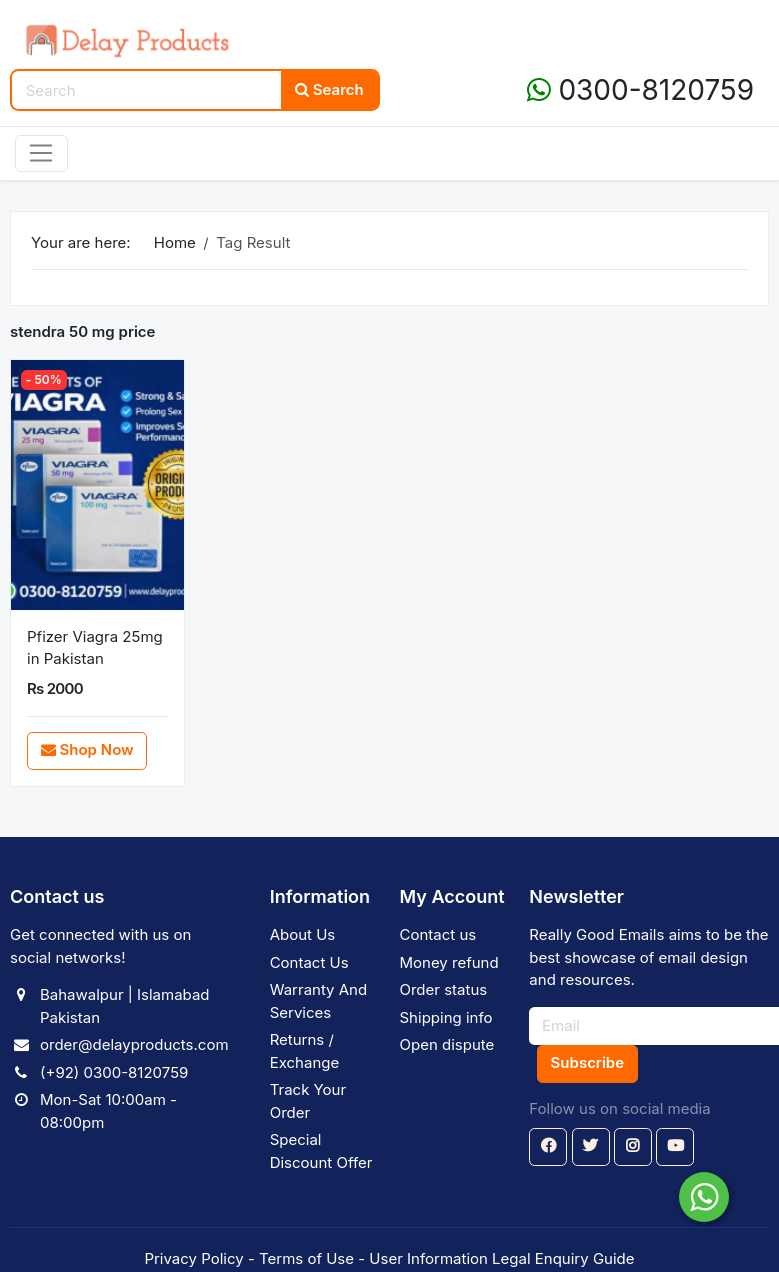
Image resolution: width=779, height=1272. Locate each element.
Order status (444, 989)
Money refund (449, 962)
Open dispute (447, 1044)
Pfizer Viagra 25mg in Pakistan (95, 648)
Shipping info (446, 1017)
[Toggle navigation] (41, 154)
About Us (303, 934)
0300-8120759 (641, 90)
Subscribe (587, 1062)
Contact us (438, 934)
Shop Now (87, 749)
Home (175, 242)
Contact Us (309, 962)
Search (329, 89)
